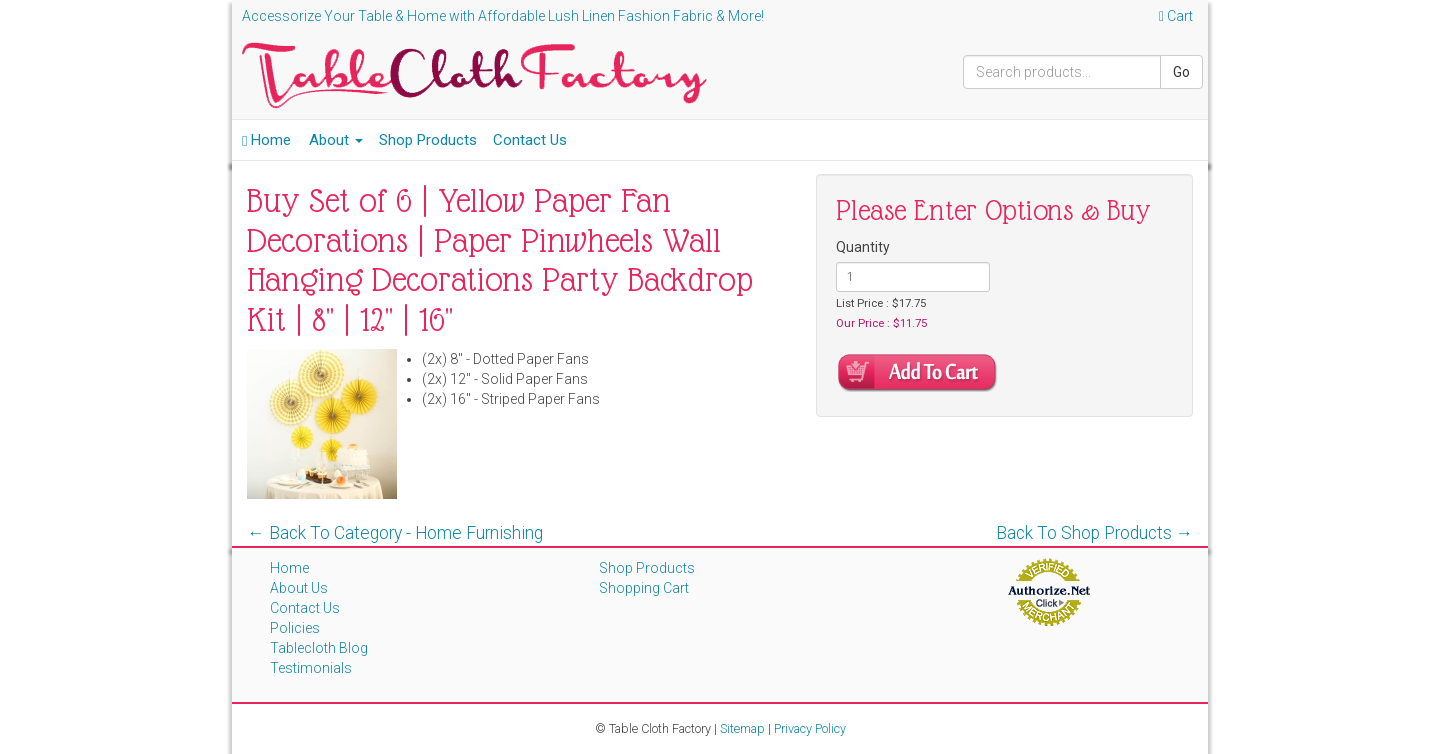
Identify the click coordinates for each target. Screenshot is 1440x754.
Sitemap (742, 728)
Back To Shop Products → (1095, 533)
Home (266, 140)
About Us (299, 588)
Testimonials (311, 668)
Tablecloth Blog (319, 648)
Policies (295, 628)
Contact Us (530, 140)
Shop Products (428, 140)
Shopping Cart (644, 588)
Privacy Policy (810, 728)
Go (1181, 72)
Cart (1176, 16)
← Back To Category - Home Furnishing (395, 533)
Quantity (863, 247)
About (336, 140)
